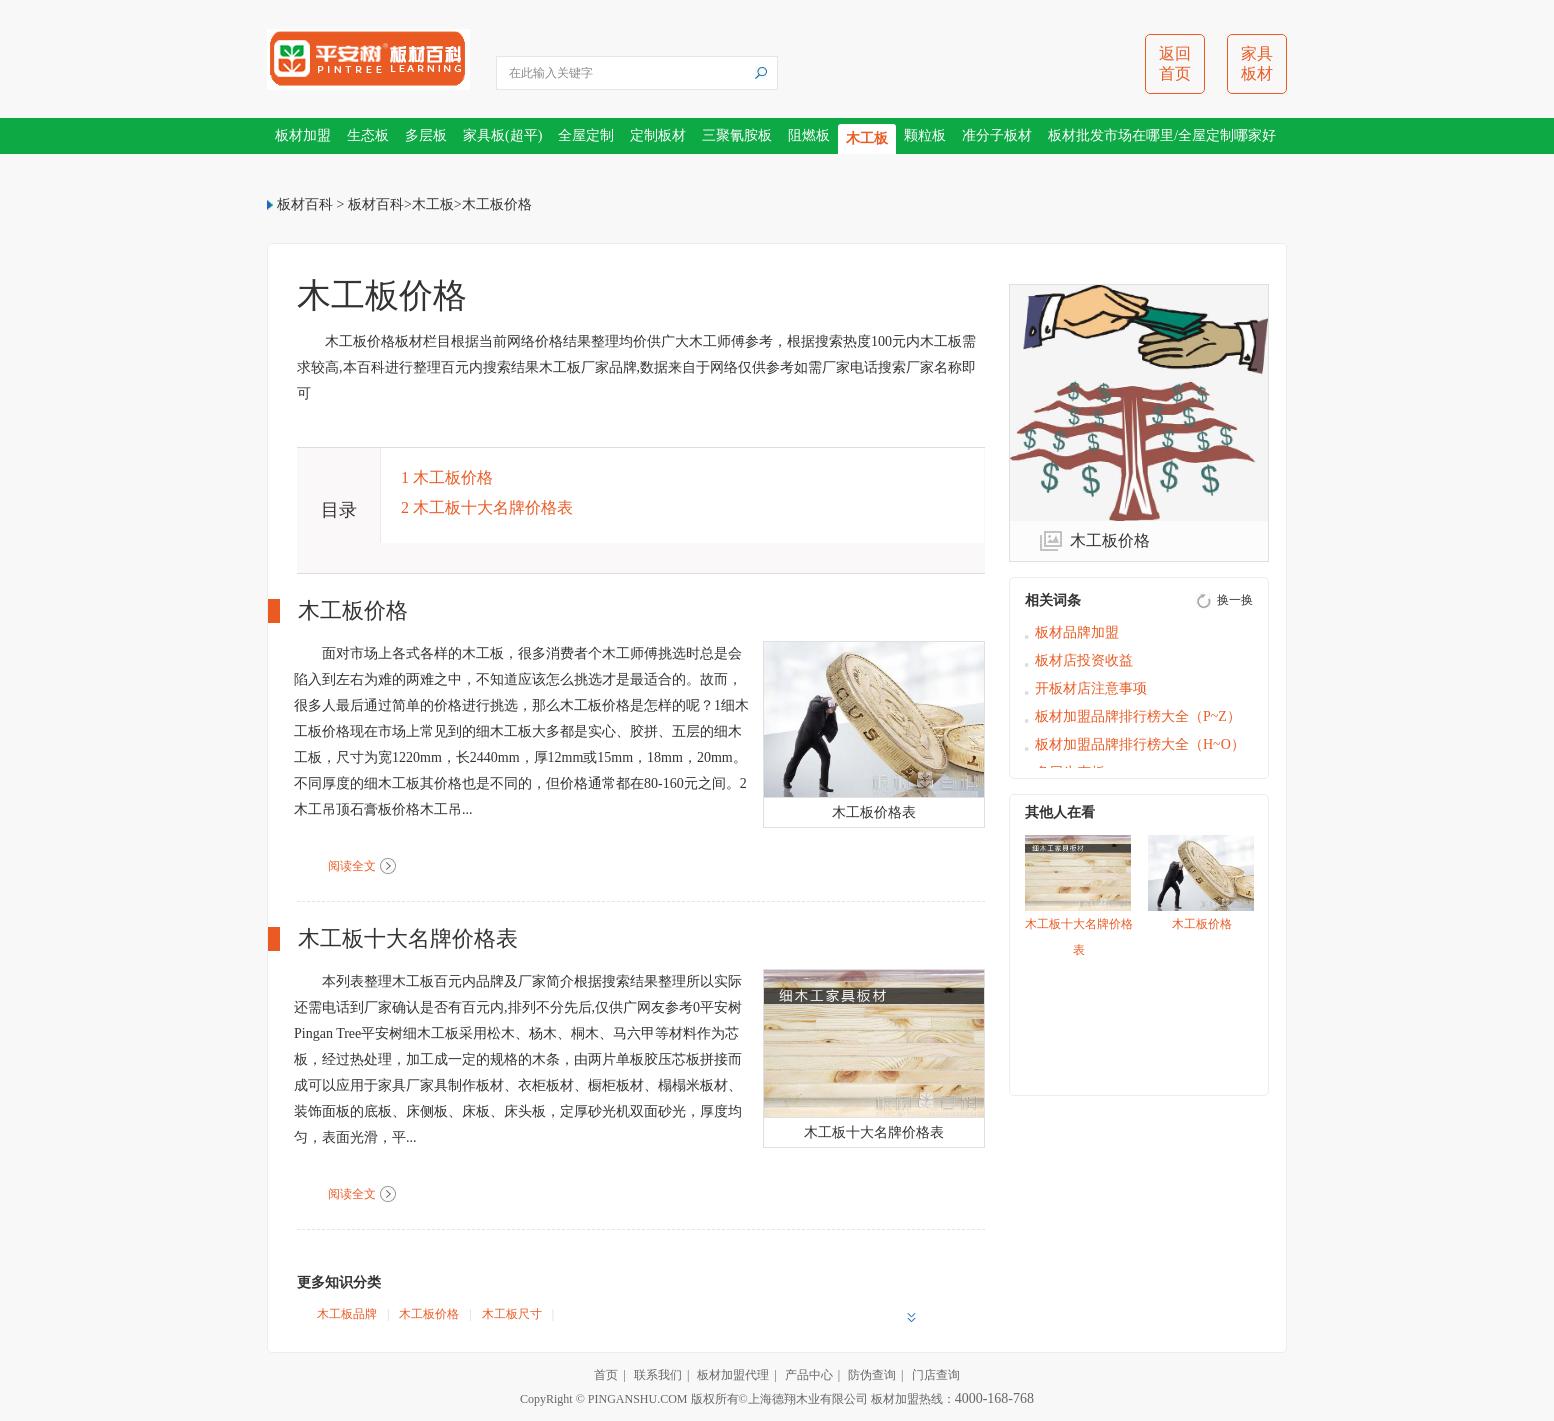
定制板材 (658, 135)
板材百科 (305, 204)
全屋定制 (586, 135)
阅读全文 (352, 866)
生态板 (368, 135)
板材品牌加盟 (1077, 632)
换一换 (1235, 600)
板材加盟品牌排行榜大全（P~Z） (1138, 716)
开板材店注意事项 (1091, 688)
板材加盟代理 (733, 1375)
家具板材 (1257, 63)
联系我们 (658, 1375)
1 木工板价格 (447, 477)
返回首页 (1175, 63)
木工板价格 (497, 204)
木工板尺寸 (512, 1314)
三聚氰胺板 (737, 135)
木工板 (867, 138)
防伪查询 (872, 1375)
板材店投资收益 (1084, 660)
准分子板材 (997, 135)
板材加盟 (303, 135)
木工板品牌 (347, 1314)
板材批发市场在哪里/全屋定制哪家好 (1162, 135)
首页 (606, 1375)
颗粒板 (925, 135)
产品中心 (809, 1375)
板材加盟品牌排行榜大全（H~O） (1140, 744)
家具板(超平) (502, 135)
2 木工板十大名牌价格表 (487, 507)
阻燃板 (809, 135)
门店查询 (936, 1375)
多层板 (426, 135)
